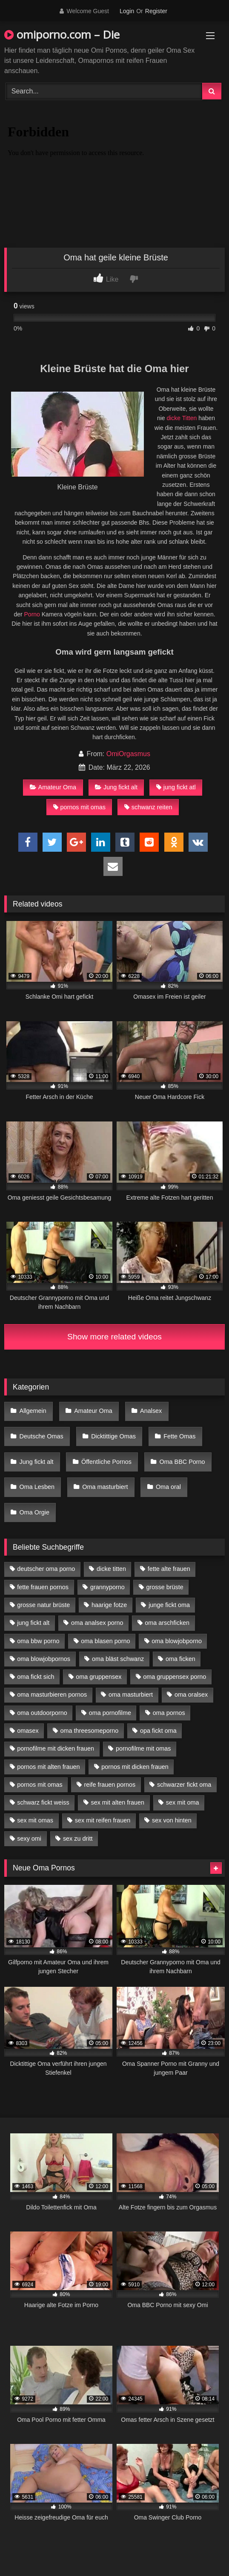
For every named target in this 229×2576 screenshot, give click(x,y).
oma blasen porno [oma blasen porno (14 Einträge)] (105, 1641)
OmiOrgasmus (128, 753)
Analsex (151, 1410)
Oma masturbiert (105, 1486)
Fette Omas (179, 1436)
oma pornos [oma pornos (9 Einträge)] (169, 1712)
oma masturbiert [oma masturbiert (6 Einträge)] (131, 1694)
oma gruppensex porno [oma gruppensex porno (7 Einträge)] (174, 1676)
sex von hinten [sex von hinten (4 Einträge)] (172, 1820)
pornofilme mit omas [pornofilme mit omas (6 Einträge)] (143, 1748)
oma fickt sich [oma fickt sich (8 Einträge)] (35, 1676)
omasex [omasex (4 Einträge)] (27, 1730)
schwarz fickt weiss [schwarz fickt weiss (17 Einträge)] (43, 1802)
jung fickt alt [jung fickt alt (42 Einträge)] (33, 1622)
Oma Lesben (37, 1486)
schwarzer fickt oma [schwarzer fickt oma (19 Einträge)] (184, 1784)
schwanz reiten (148, 807)
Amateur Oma (53, 787)
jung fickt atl (176, 787)
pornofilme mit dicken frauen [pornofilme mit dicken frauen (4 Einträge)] (55, 1748)
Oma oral (168, 1486)
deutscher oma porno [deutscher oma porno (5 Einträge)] (46, 1568)
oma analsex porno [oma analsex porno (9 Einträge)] (97, 1622)
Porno (32, 614)
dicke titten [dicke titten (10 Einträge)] (111, 1568)
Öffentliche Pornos (106, 1461)
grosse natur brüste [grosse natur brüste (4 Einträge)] (43, 1605)
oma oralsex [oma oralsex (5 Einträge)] (191, 1694)
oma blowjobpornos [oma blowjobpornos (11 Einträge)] (43, 1658)
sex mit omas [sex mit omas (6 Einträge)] (35, 1820)
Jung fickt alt (116, 787)
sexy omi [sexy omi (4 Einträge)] (29, 1838)
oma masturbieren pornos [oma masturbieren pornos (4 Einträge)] (52, 1694)
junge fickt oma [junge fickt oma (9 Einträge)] (169, 1605)
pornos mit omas (79, 807)
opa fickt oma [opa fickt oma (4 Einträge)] (158, 1730)
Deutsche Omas (41, 1436)
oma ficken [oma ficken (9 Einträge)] (180, 1658)
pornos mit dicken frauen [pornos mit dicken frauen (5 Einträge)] (135, 1766)
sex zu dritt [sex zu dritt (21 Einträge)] (78, 1838)
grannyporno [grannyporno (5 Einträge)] (107, 1587)
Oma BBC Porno (182, 1461)
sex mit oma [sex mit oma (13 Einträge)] (182, 1802)
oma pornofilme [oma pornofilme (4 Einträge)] (110, 1712)
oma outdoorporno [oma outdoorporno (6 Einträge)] (42, 1712)
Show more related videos (114, 1336)
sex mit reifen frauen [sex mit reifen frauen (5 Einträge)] (102, 1820)
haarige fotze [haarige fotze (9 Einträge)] (109, 1605)
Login (127, 11)
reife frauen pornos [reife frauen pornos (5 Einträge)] (109, 1784)
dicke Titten (181, 418)
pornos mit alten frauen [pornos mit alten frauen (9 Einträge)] (48, 1766)
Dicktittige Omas (113, 1436)
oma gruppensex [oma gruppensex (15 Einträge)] (98, 1676)
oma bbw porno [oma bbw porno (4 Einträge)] (38, 1641)
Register (156, 11)
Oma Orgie (34, 1512)
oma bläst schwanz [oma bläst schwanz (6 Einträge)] (118, 1658)
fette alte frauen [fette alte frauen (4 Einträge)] (169, 1568)
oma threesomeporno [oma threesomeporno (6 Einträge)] (89, 1730)
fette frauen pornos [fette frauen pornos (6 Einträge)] (43, 1587)
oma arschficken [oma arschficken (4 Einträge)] (167, 1622)
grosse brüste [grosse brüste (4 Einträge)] (164, 1587)
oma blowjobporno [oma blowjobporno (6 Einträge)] (177, 1641)
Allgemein (33, 1410)
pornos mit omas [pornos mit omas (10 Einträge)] (39, 1784)
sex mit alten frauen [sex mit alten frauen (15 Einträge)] (117, 1802)
